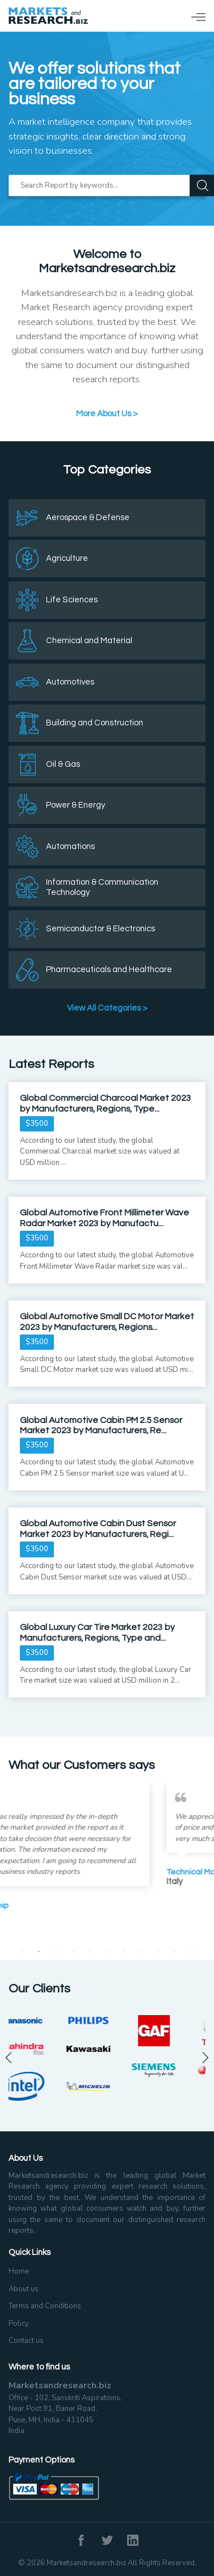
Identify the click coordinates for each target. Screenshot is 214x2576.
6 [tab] (107, 1951)
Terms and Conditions (45, 2306)
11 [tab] (192, 1951)
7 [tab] (124, 1951)
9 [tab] (158, 1951)
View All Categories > (107, 1008)
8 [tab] (141, 1951)
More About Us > (107, 413)
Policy (19, 2324)
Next (205, 2057)
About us (24, 2289)
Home (19, 2271)
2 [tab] (39, 1951)
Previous (8, 2057)
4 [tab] (73, 1951)
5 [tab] (90, 1951)
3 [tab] (56, 1951)
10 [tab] (175, 1951)
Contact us (26, 2341)
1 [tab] (22, 1951)
